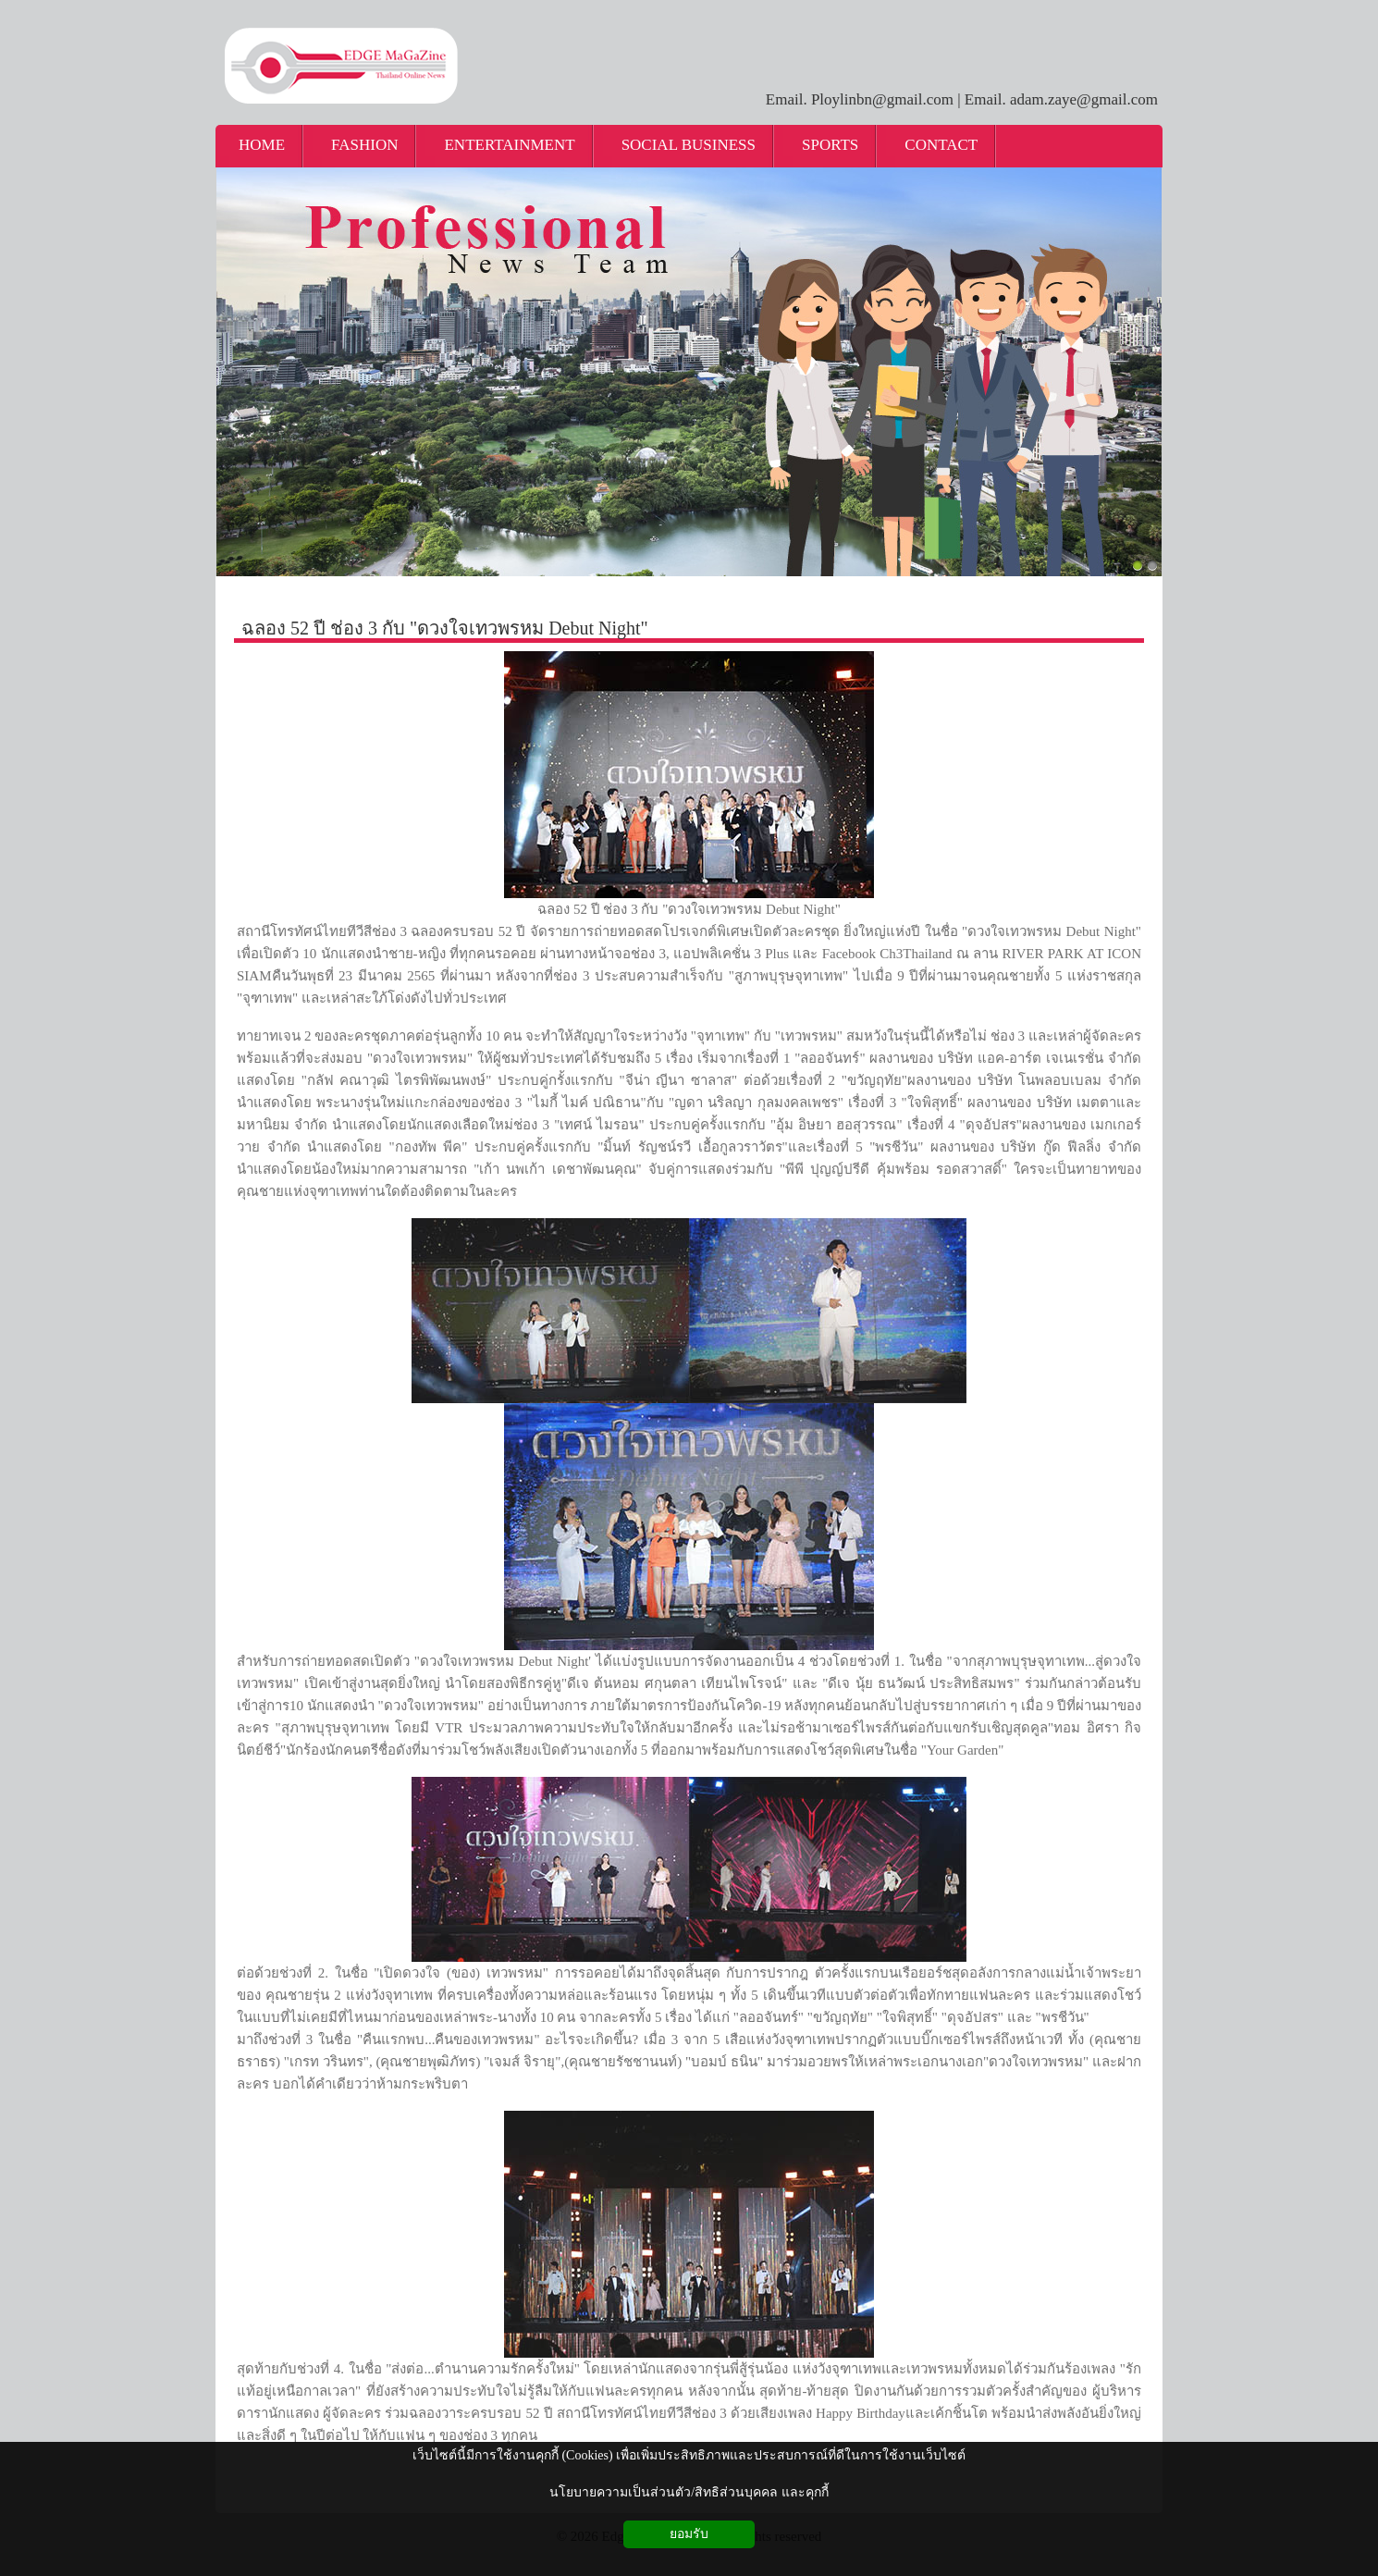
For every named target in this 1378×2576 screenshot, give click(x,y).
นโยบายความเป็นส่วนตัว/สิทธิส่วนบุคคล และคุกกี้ (688, 2492)
